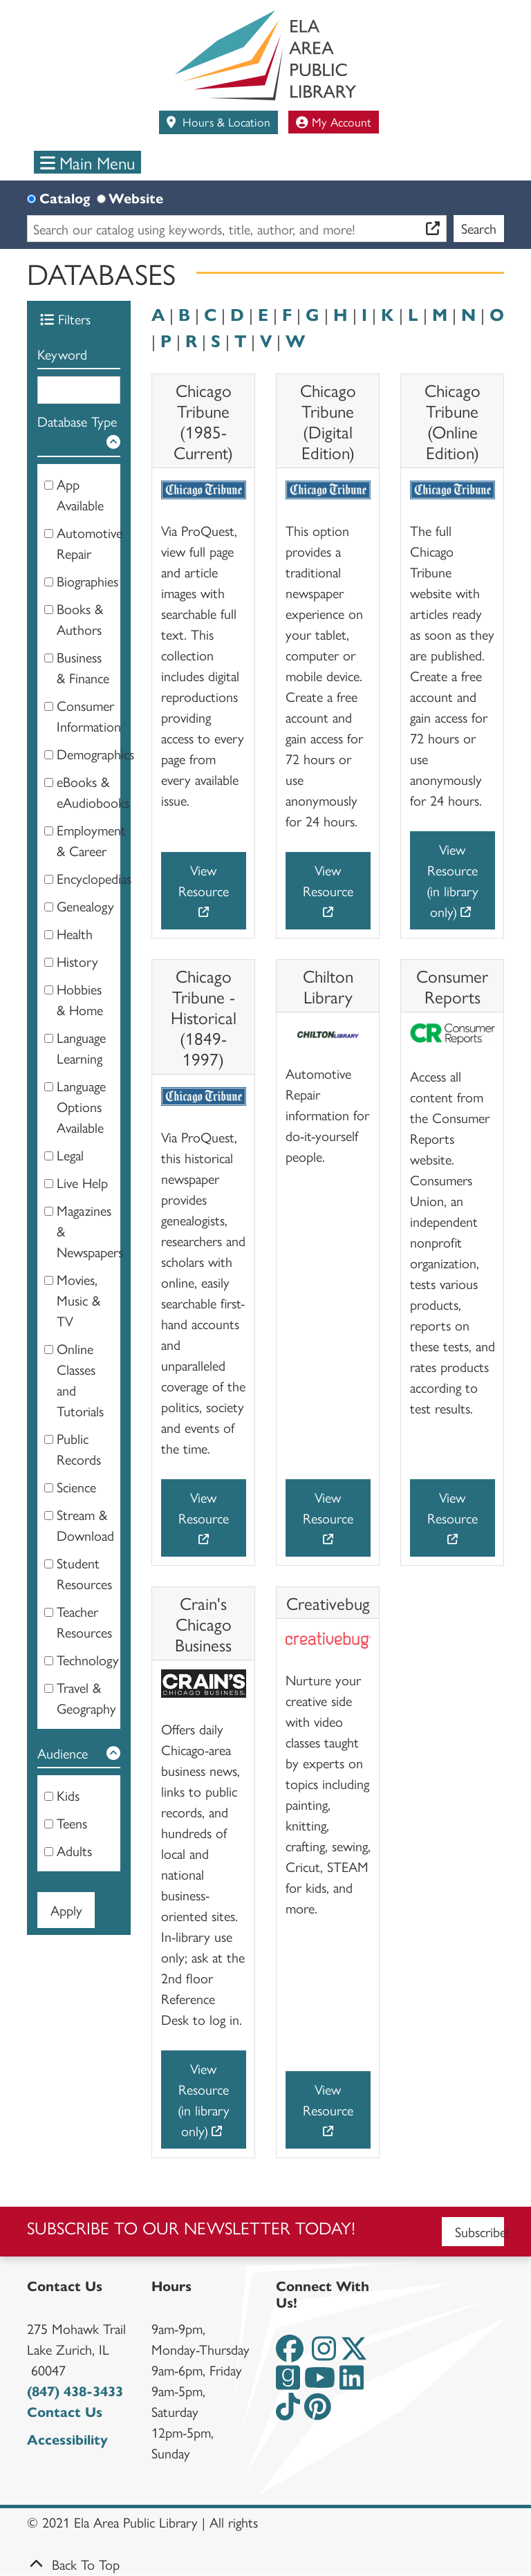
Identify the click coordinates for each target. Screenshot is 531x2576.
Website (136, 197)
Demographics (95, 753)
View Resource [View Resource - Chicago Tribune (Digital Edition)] (328, 880)
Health (75, 933)
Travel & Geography (86, 1697)
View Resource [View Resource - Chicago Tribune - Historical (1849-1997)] (203, 1507)
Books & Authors (80, 618)
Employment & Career (91, 839)
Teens (72, 1823)
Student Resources (84, 1573)
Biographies (87, 581)
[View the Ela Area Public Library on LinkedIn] (351, 2382)
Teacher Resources (84, 1621)
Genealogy (85, 906)
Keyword (62, 354)
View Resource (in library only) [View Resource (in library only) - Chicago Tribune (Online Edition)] (452, 880)
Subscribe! (480, 2231)
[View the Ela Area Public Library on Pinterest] (317, 2411)
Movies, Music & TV (78, 1300)
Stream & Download (85, 1524)
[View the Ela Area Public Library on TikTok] (288, 2411)
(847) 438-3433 (75, 2390)
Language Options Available (81, 1106)
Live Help (82, 1182)
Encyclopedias (94, 878)
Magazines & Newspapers (90, 1230)
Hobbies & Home (80, 999)
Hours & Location (224, 121)
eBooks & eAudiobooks (93, 791)
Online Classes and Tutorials (80, 1379)
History (77, 961)
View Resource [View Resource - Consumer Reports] (452, 1507)
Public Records (79, 1448)
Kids (68, 1795)
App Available (80, 494)
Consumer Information (89, 715)
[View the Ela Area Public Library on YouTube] (319, 2382)
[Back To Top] (265, 2564)
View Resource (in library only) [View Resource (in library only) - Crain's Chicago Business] (204, 2099)
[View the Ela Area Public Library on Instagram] (324, 2353)
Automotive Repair (89, 542)
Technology (88, 1659)
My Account (333, 121)
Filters (65, 318)
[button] (78, 434)
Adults (74, 1850)
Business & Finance (83, 667)
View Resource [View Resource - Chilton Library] (328, 1507)
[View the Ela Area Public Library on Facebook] (290, 2353)
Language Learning (81, 1047)
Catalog (64, 197)
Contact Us (64, 2411)
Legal (70, 1155)
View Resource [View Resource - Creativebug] (328, 2099)
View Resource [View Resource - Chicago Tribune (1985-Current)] (203, 880)
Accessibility (67, 2439)
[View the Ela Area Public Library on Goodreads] (288, 2382)
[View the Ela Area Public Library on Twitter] (354, 2353)
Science (76, 1486)
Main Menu (88, 162)
